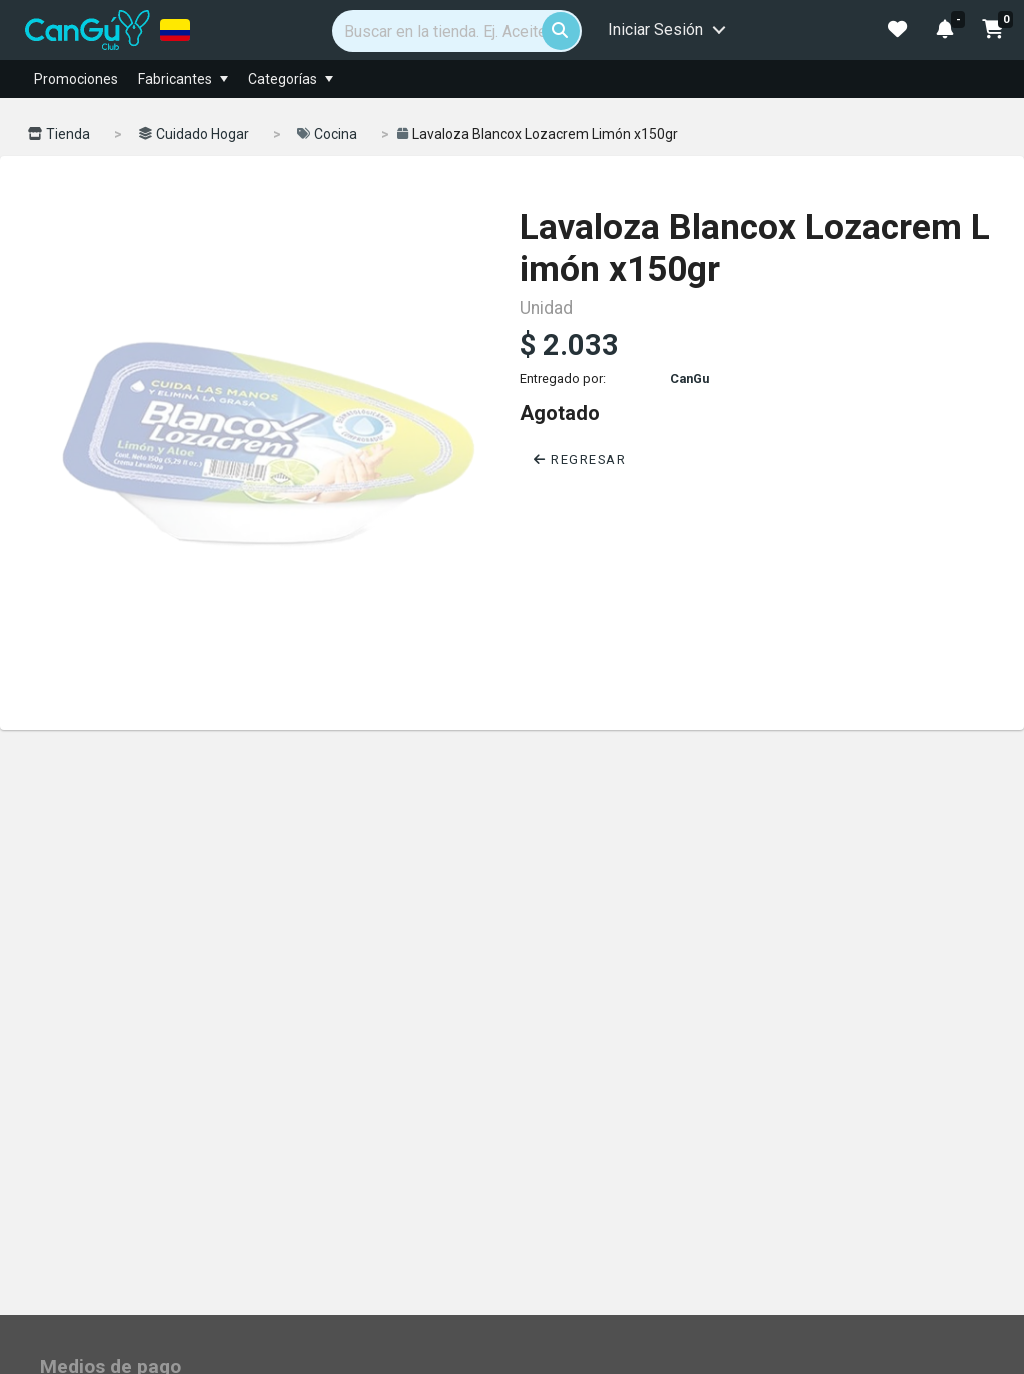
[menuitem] (224, 79)
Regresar (580, 459)
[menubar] (586, 79)
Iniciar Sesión (655, 29)
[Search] (457, 31)
